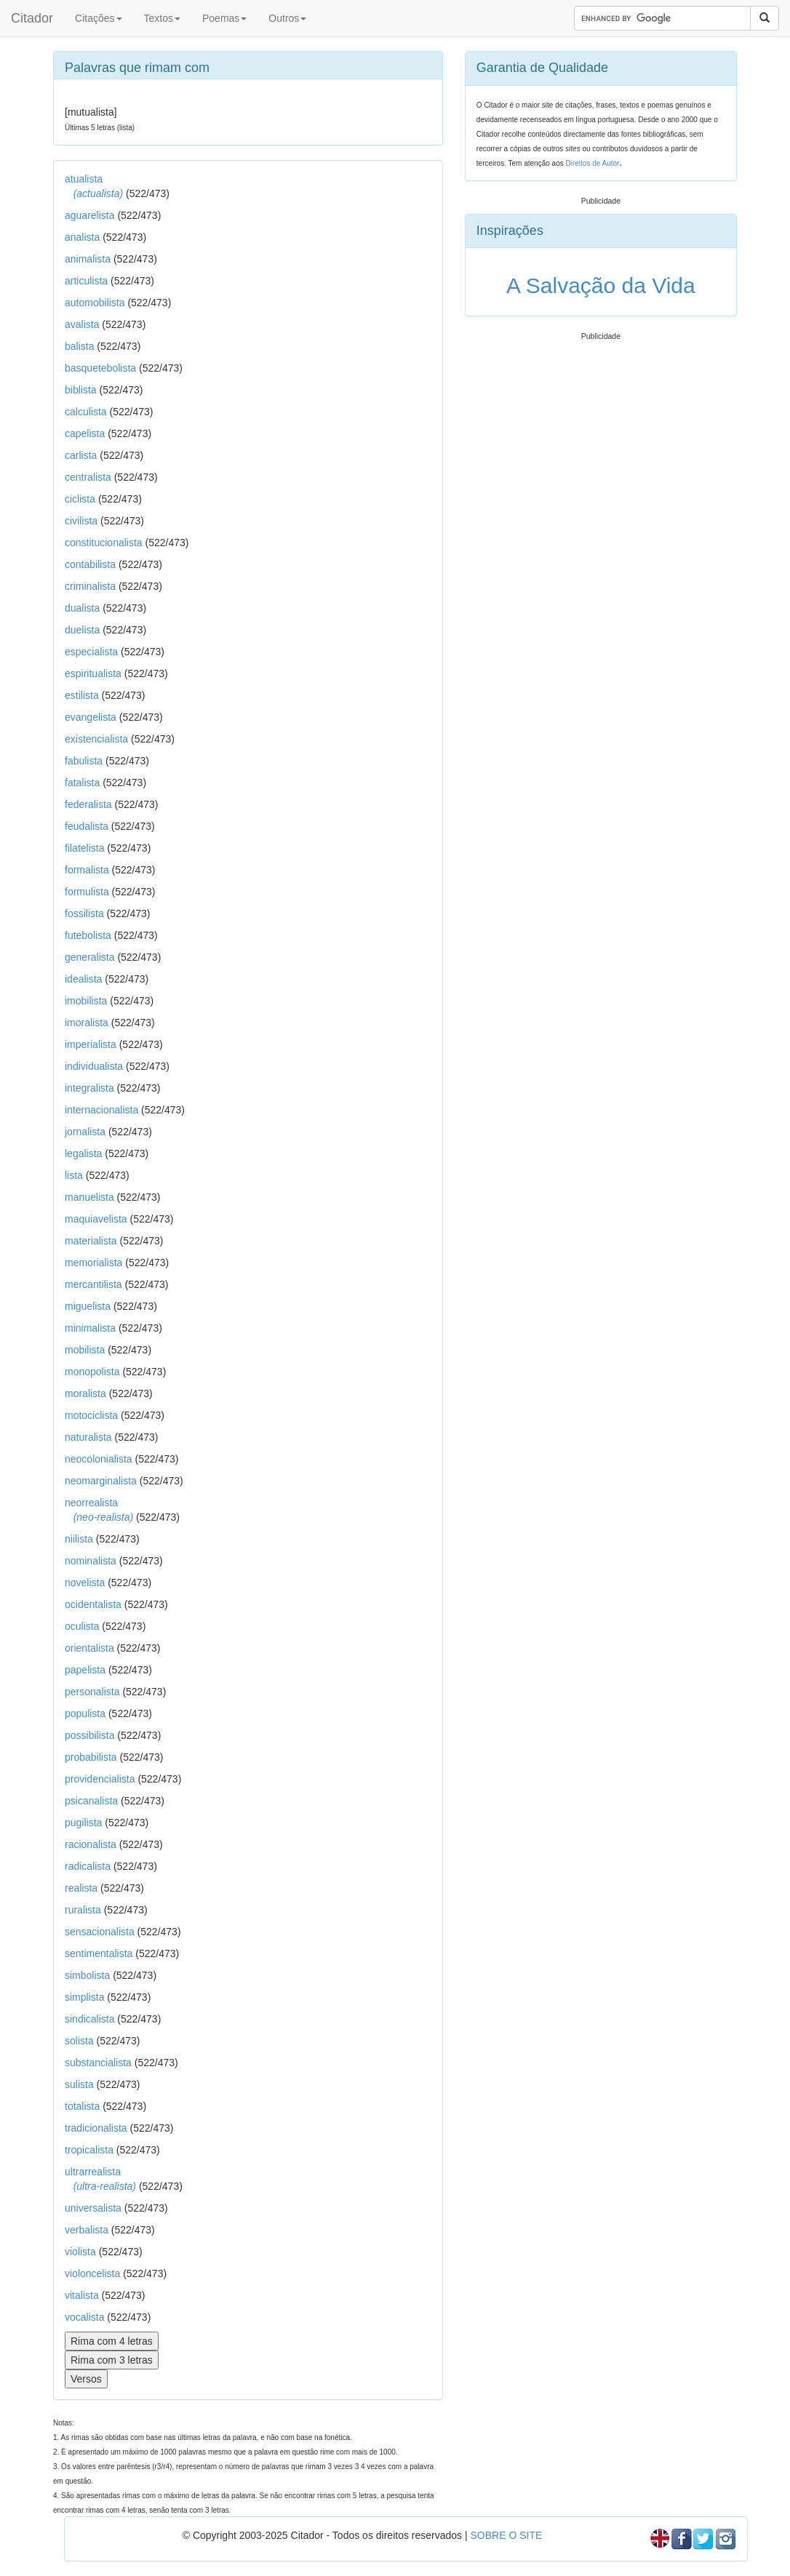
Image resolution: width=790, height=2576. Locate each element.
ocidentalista (93, 1604)
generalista (90, 957)
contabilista (90, 564)
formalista (87, 870)
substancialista (98, 2062)
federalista (88, 804)
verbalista (86, 2230)
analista (82, 237)
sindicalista (89, 2019)
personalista (92, 1691)
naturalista (88, 1437)
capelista (85, 433)
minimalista (90, 1328)
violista (80, 2251)
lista (74, 1175)
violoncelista (92, 2273)
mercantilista (93, 1284)
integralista (89, 1088)
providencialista (100, 1779)
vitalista (82, 2295)
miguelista (88, 1306)
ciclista (80, 499)
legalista (83, 1153)
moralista (85, 1393)
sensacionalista (100, 1931)
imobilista (86, 1001)
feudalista (86, 826)
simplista (84, 1997)
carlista (81, 455)
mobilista (85, 1350)
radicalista (88, 1866)
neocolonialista (98, 1459)
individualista (94, 1066)
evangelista (90, 717)
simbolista (87, 1975)
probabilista (91, 1757)
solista (79, 2041)
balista (79, 346)
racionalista (90, 1844)
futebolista (88, 935)
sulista (79, 2084)
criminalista (90, 586)
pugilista (83, 1822)
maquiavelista (96, 1219)
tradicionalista (96, 2128)
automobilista (95, 302)
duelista (82, 630)
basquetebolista (100, 368)
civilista (81, 521)
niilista (79, 1539)
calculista (86, 411)
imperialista (90, 1044)
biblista (81, 390)
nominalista (90, 1561)
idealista (83, 979)
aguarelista (90, 215)
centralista (88, 477)
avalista (82, 324)
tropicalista (89, 2150)
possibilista (89, 1735)
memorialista (93, 1262)
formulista (87, 891)
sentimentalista (98, 1953)
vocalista (84, 2317)
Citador (32, 18)
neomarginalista (101, 1481)
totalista (82, 2106)
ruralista (83, 1910)
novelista (85, 1582)
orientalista (89, 1648)
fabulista (84, 761)
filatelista (84, 848)
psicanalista (91, 1801)
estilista (82, 695)
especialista (91, 651)
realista (81, 1888)
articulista (86, 281)
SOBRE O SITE (506, 2535)
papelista (85, 1670)
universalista (93, 2208)
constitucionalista (104, 542)
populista (85, 1713)
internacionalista (101, 1110)
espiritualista (93, 673)
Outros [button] (287, 18)
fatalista (82, 782)
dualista (82, 608)
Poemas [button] (224, 18)
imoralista (86, 1022)
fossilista (84, 913)
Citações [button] (98, 18)
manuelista (89, 1197)
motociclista (91, 1415)
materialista (91, 1241)
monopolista (92, 1371)
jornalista (85, 1131)
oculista (82, 1626)
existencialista (96, 739)
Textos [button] (162, 18)
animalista (88, 259)
